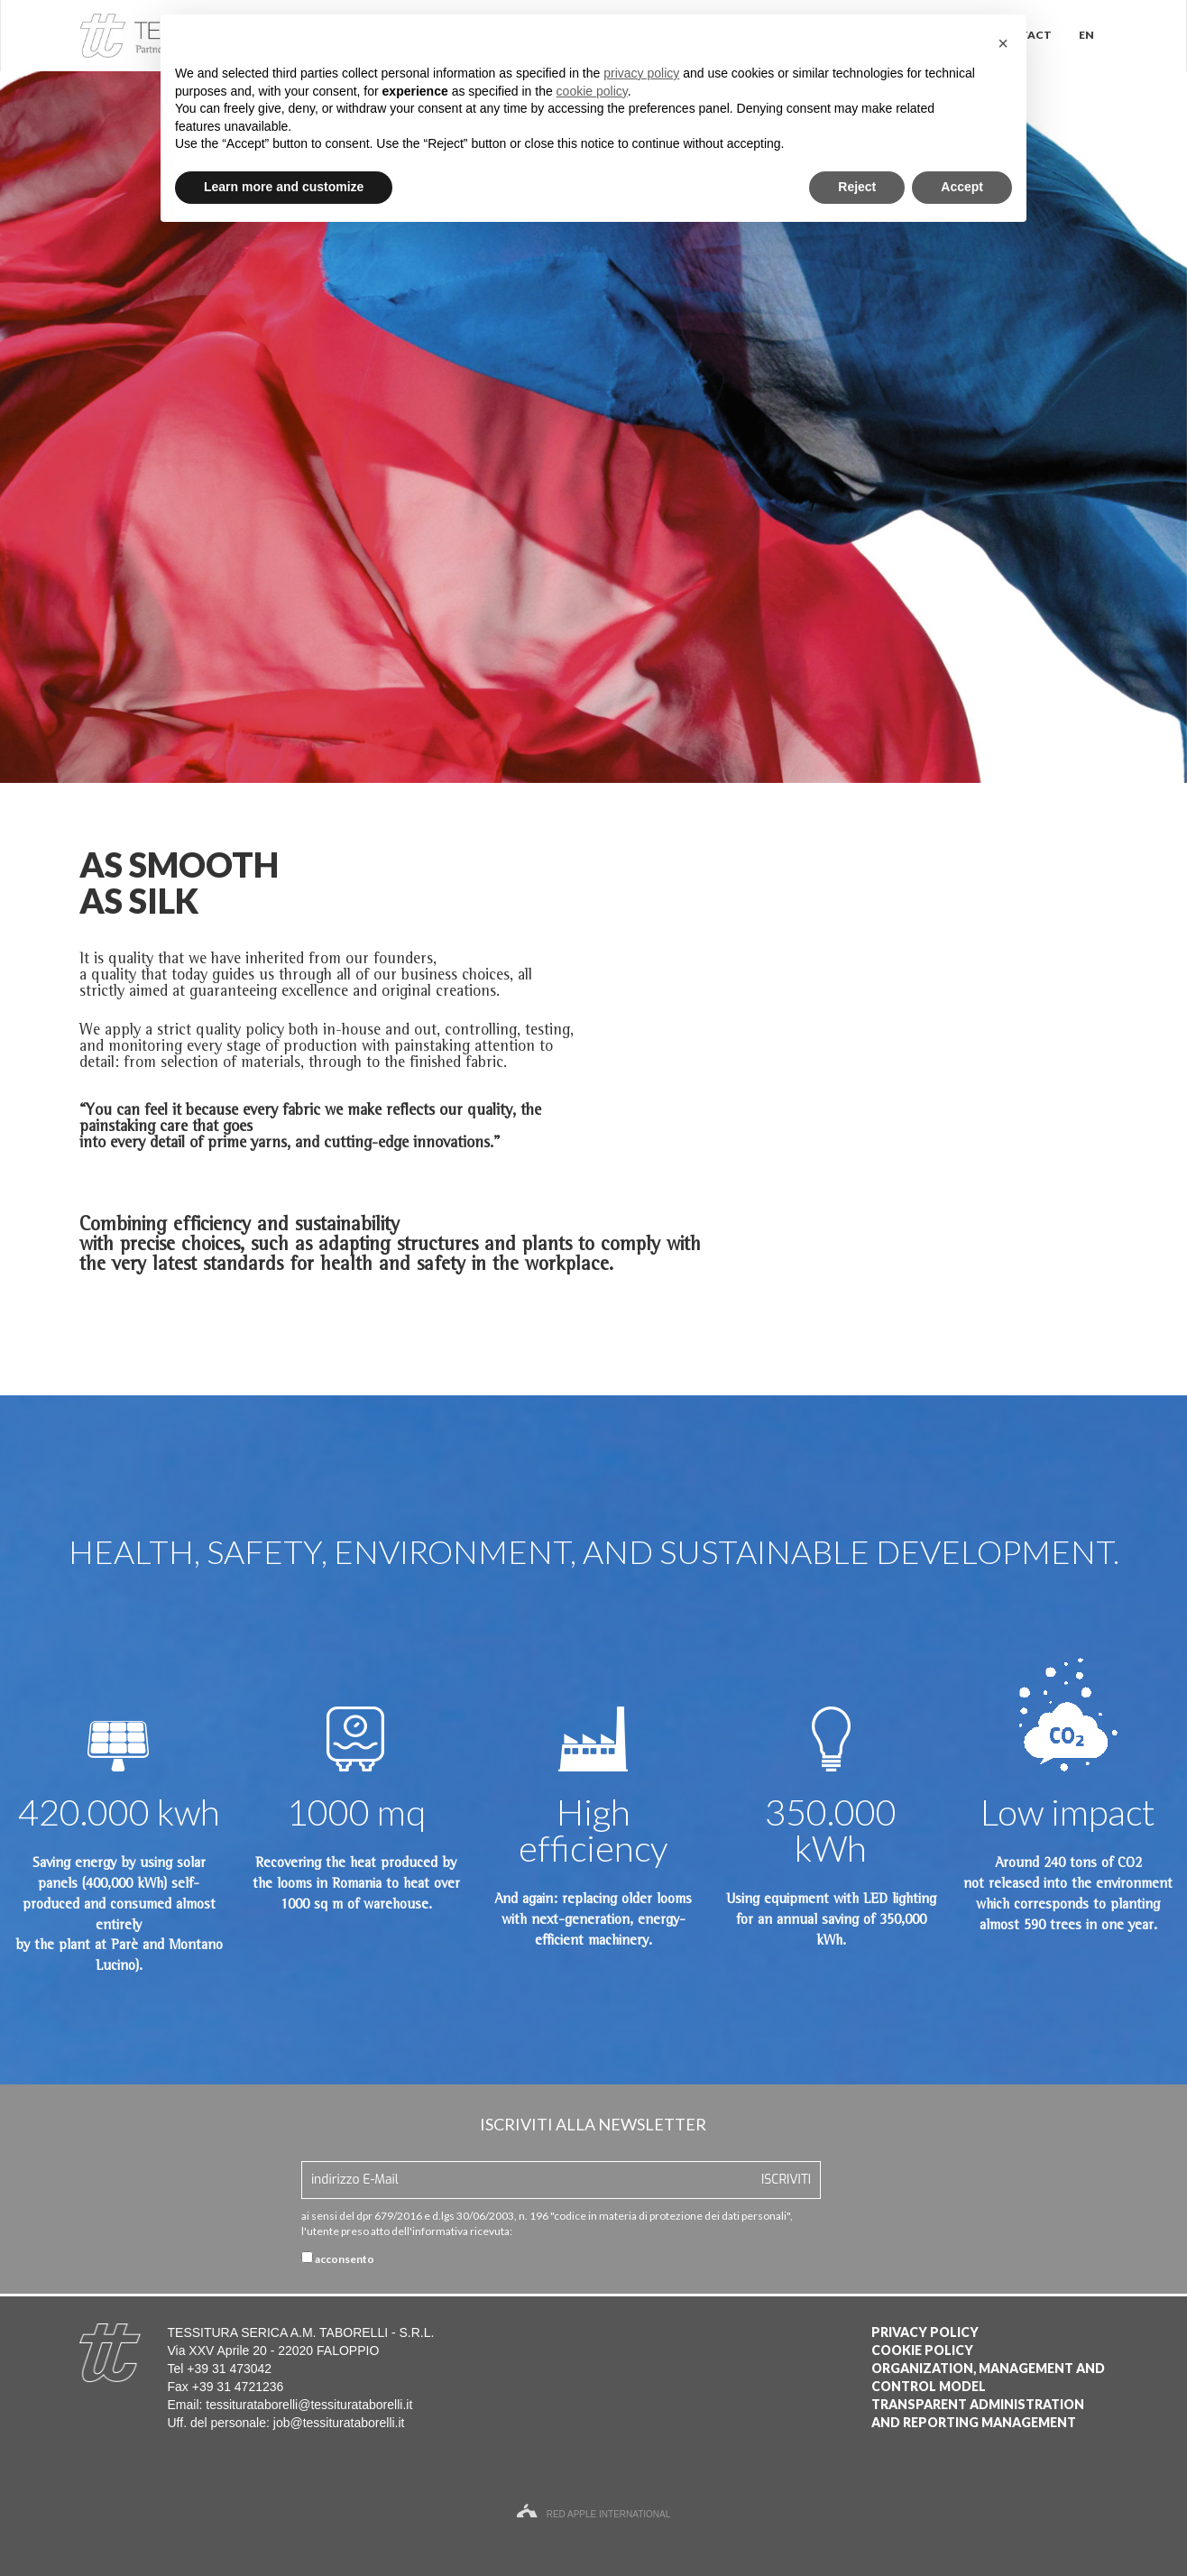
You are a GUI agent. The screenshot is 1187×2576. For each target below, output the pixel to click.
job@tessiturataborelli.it (339, 2422)
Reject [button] (857, 186)
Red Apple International (594, 2514)
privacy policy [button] (641, 73)
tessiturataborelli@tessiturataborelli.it (309, 2404)
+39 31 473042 (229, 2368)
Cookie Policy (922, 2350)
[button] (1003, 43)
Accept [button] (962, 186)
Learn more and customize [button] (283, 186)
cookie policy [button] (592, 91)
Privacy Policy (925, 2332)
